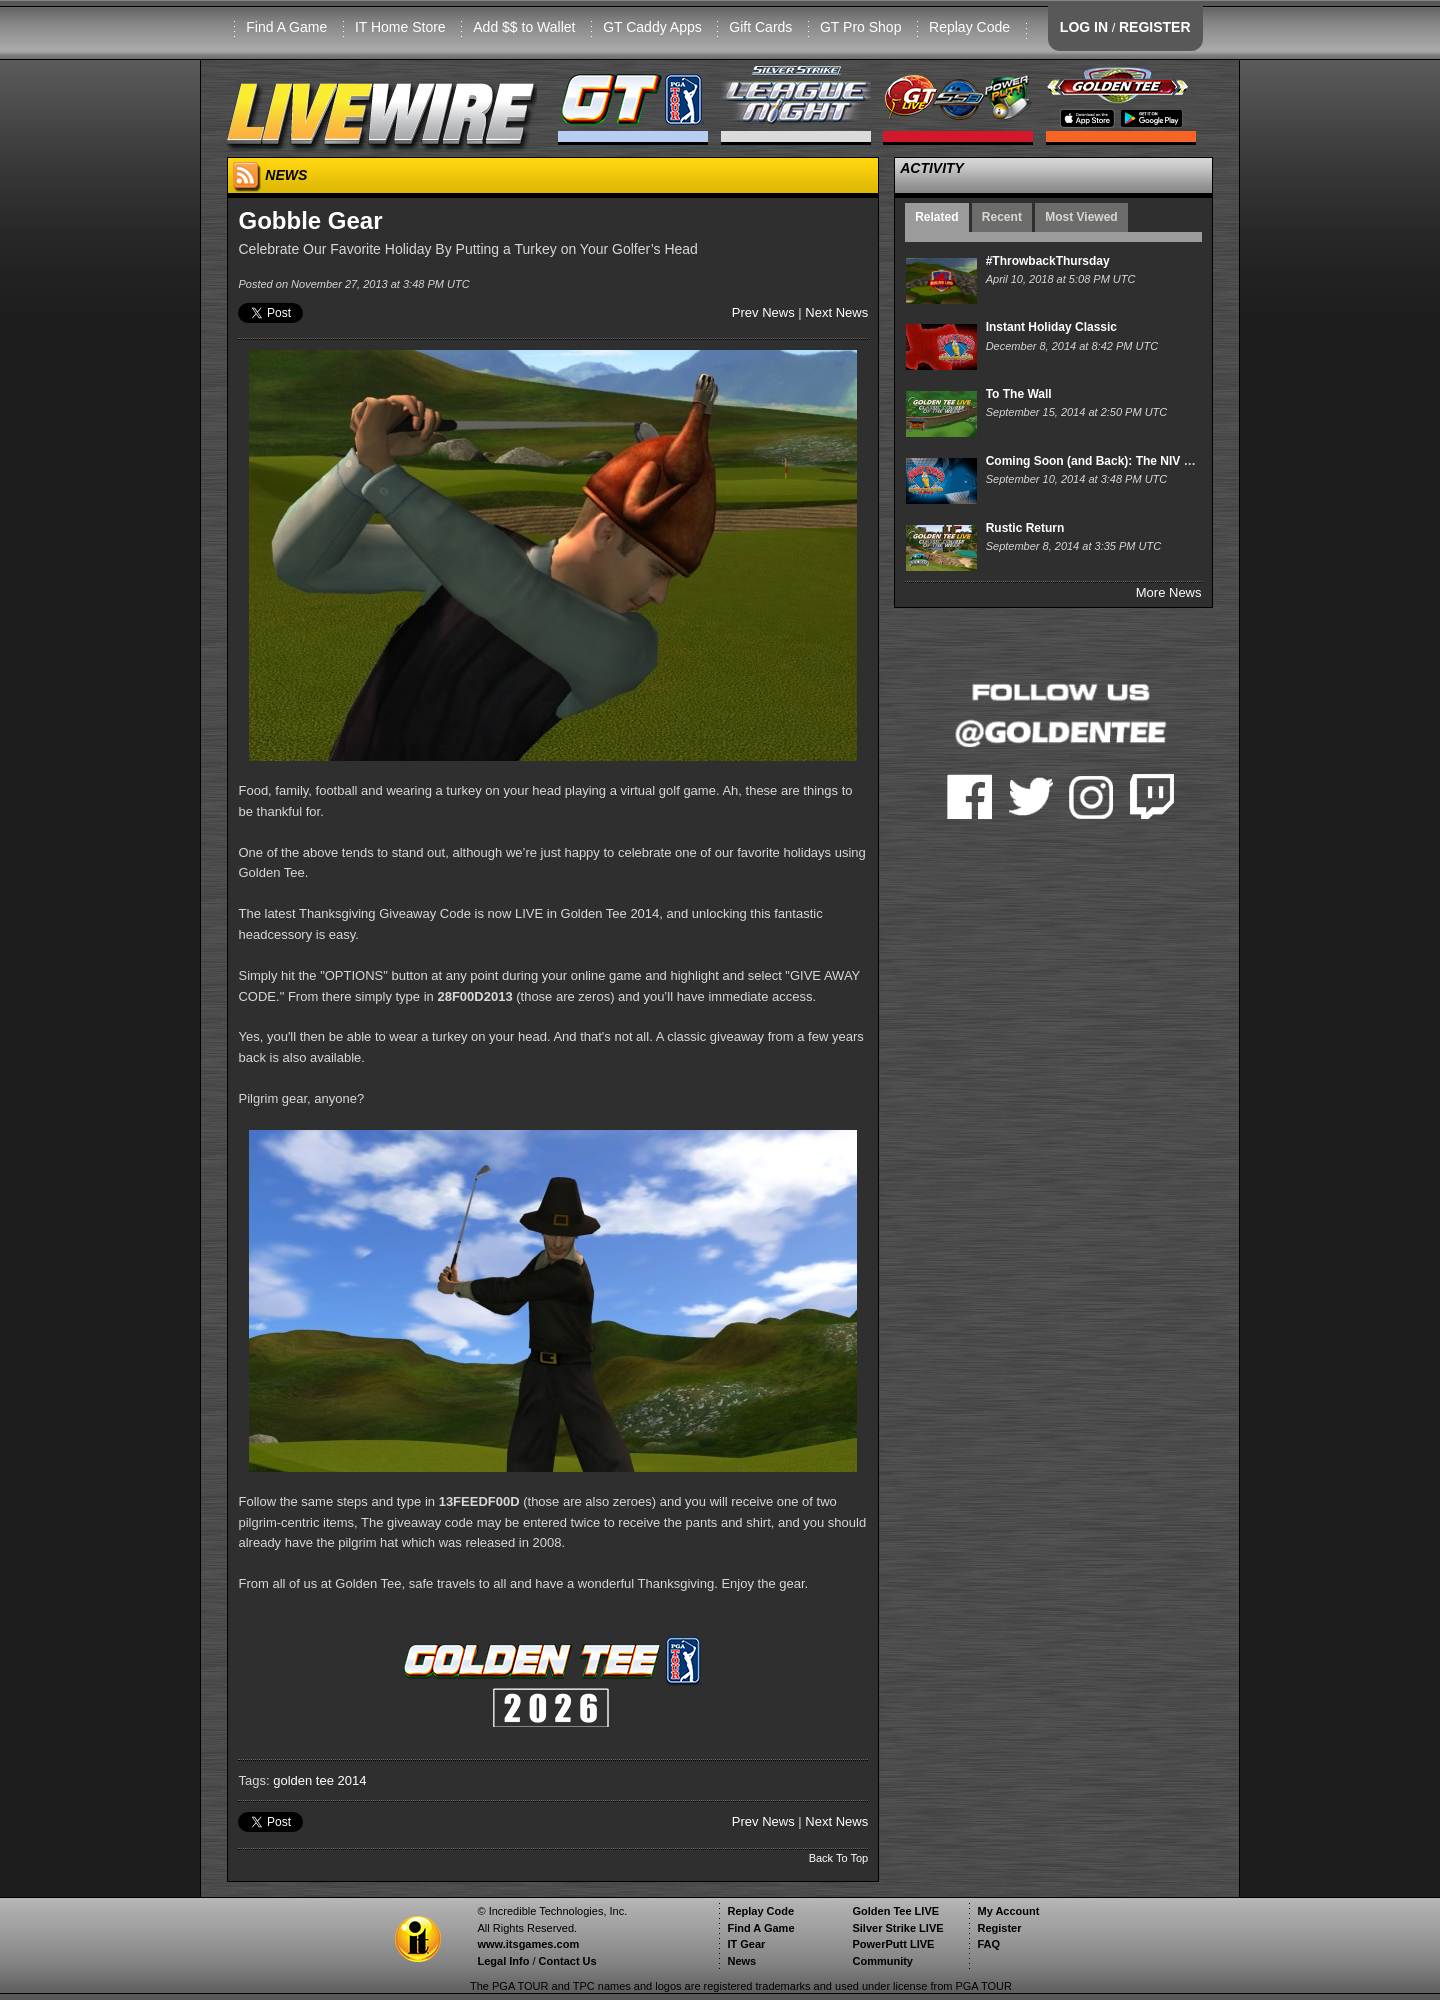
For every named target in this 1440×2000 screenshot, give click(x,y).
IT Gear (746, 1944)
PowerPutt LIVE (893, 1944)
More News (1169, 592)
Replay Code (969, 27)
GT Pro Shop (860, 27)
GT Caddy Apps (652, 27)
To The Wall (1019, 394)
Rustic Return (1025, 528)
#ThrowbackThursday (1048, 261)
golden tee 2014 (319, 1780)
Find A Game (286, 27)
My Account (1008, 1911)
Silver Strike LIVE (897, 1928)
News (741, 1961)
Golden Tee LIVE (895, 1911)
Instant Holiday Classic (1051, 327)
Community (882, 1961)
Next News (836, 312)
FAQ (988, 1944)
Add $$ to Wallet (524, 27)
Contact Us (568, 1961)
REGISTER (1155, 27)
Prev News (763, 312)
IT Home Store (400, 27)
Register (999, 1928)
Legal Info (503, 1961)
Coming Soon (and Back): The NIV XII (1092, 461)
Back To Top (839, 1858)
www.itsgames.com (528, 1944)
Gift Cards (760, 27)
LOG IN (1084, 27)
